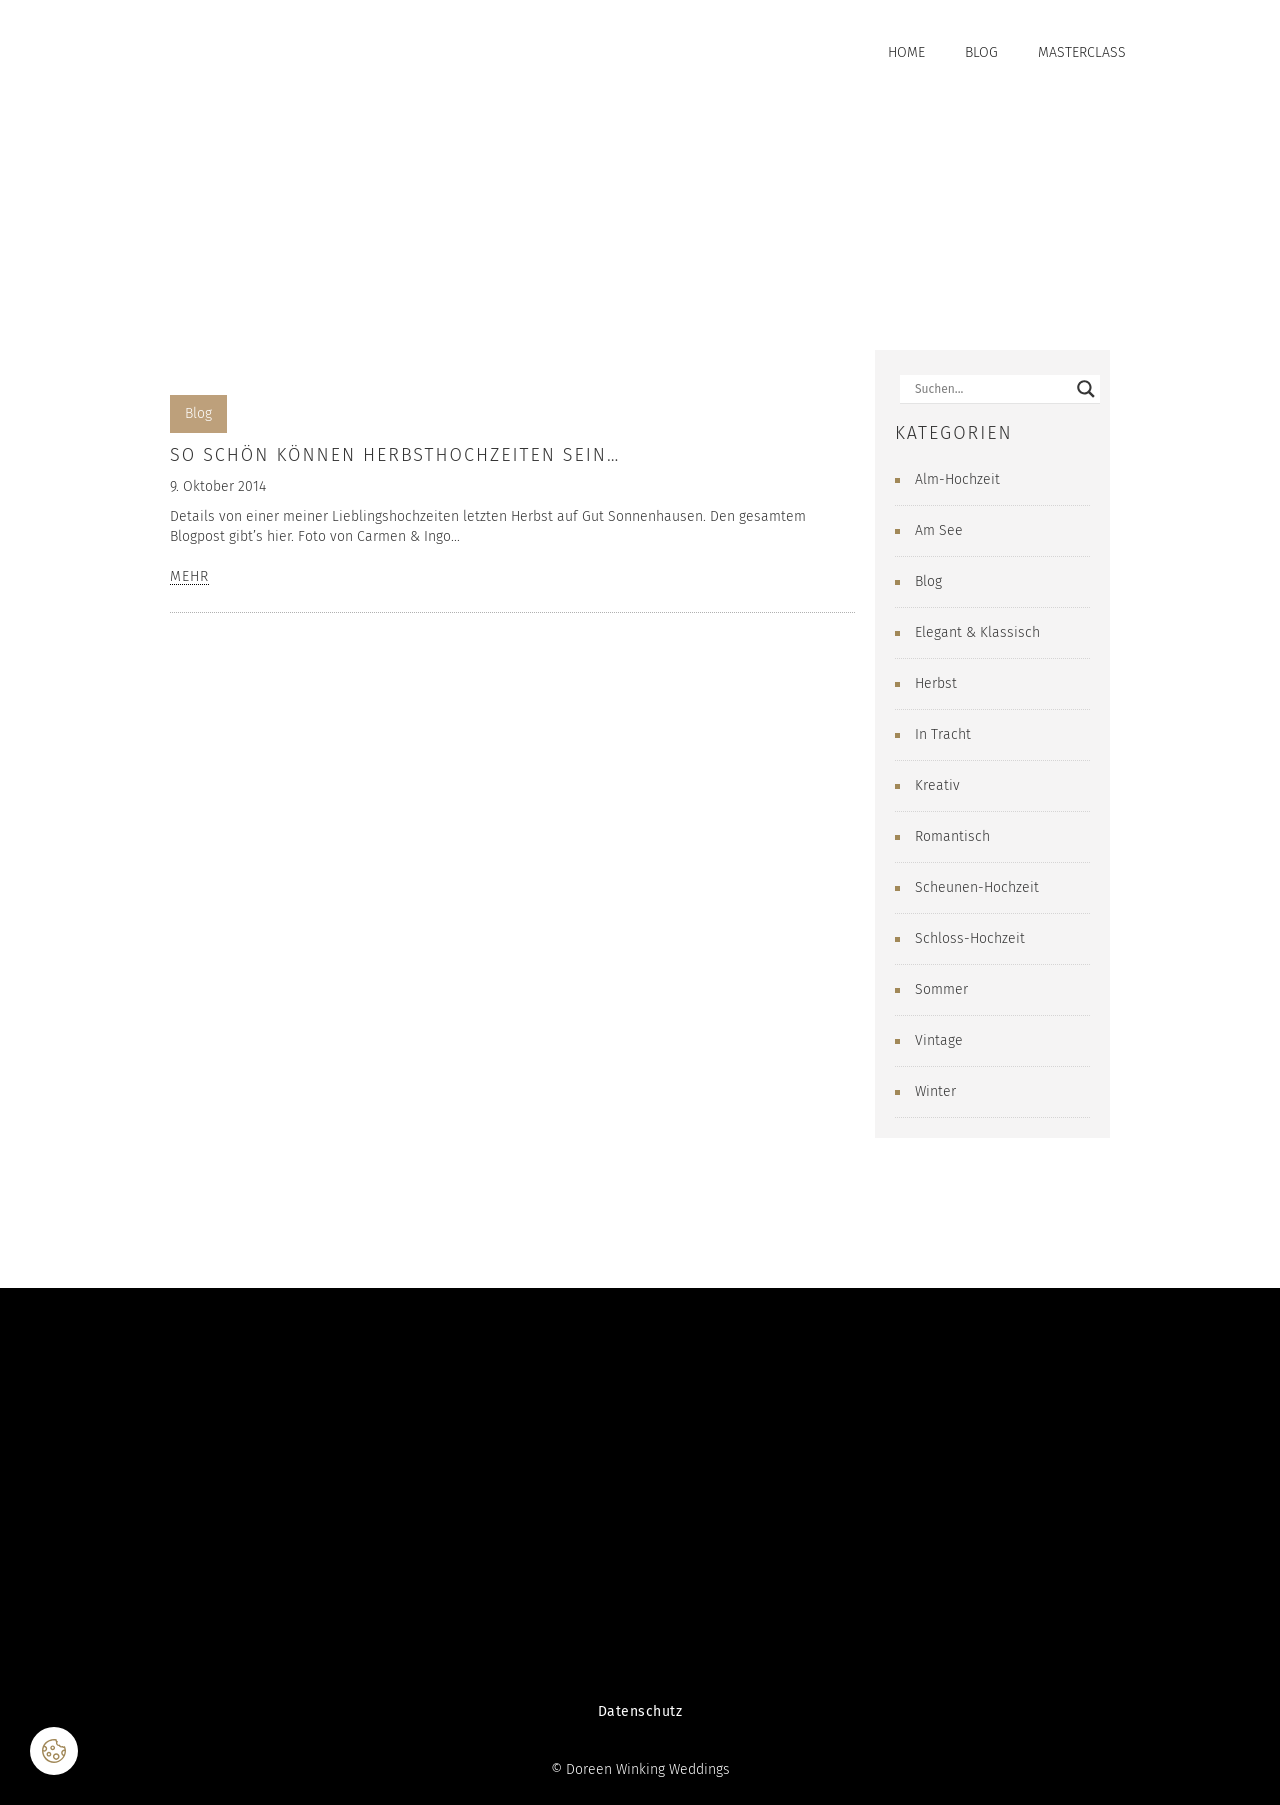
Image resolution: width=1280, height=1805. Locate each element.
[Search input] (991, 389)
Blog (981, 52)
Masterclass (1082, 52)
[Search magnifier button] (1086, 389)
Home (906, 52)
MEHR (189, 577)
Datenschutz (640, 1711)
